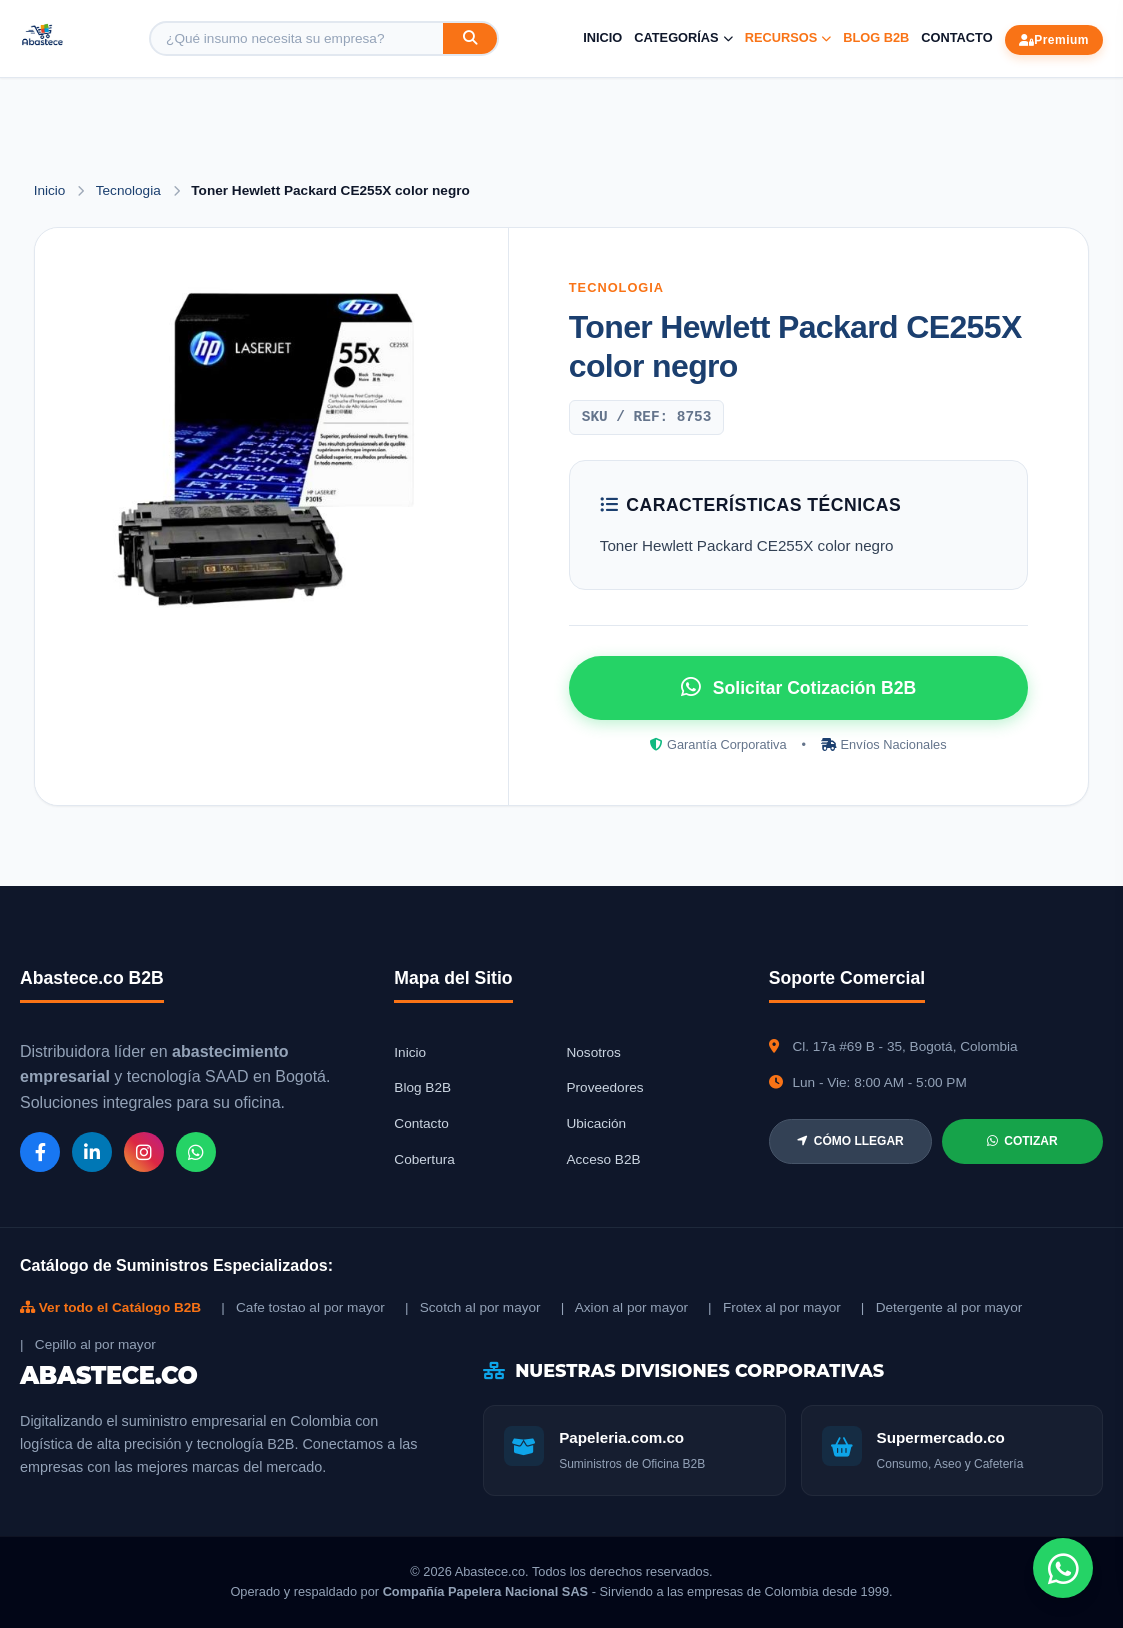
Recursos (788, 37)
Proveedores (604, 1087)
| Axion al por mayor (624, 1307)
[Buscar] (470, 38)
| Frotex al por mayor (774, 1307)
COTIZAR (1022, 1141)
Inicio (602, 37)
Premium (1054, 40)
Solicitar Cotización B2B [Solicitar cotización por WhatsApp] (798, 687)
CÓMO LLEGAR (850, 1141)
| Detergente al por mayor (941, 1307)
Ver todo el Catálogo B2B (110, 1307)
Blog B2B (876, 37)
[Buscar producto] (297, 38)
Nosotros (593, 1052)
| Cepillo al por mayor (88, 1344)
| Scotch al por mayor (473, 1307)
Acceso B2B (603, 1159)
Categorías (683, 37)
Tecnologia (130, 190)
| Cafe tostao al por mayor (303, 1307)
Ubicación (596, 1123)
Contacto (956, 37)
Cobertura (424, 1159)
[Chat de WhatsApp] (1063, 1568)
